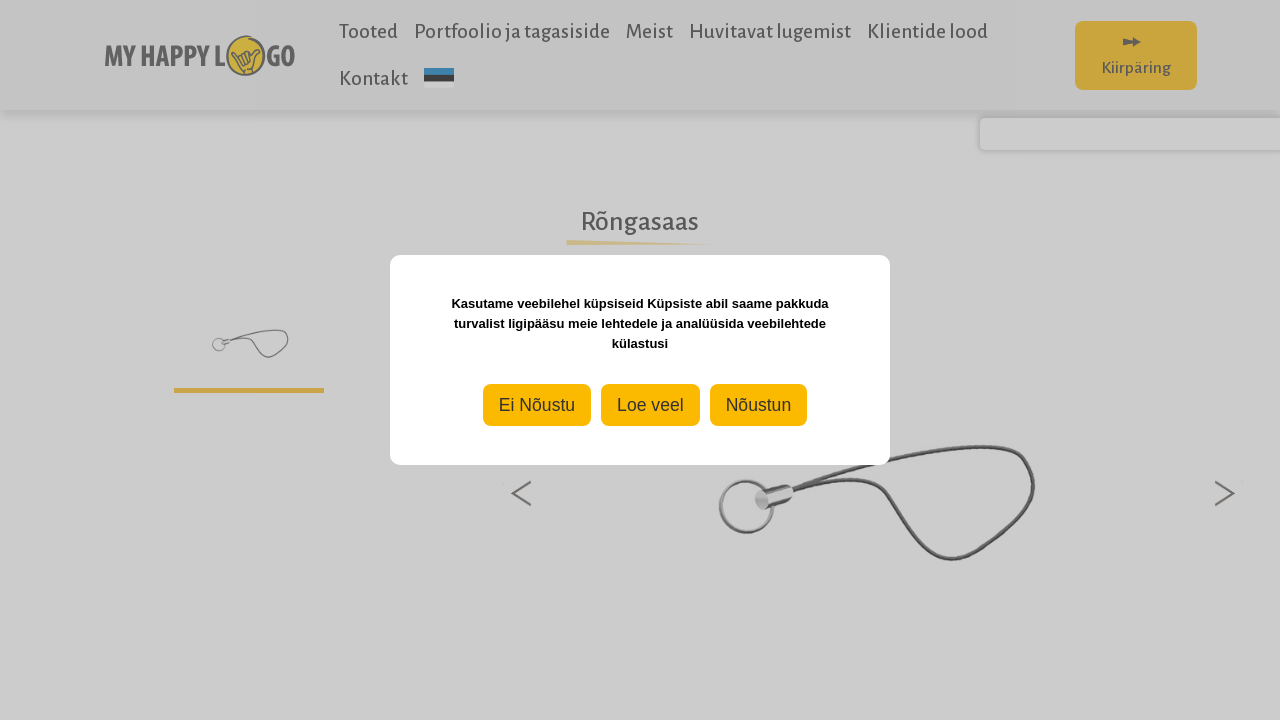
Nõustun (759, 405)
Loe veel (650, 405)
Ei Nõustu (537, 405)
